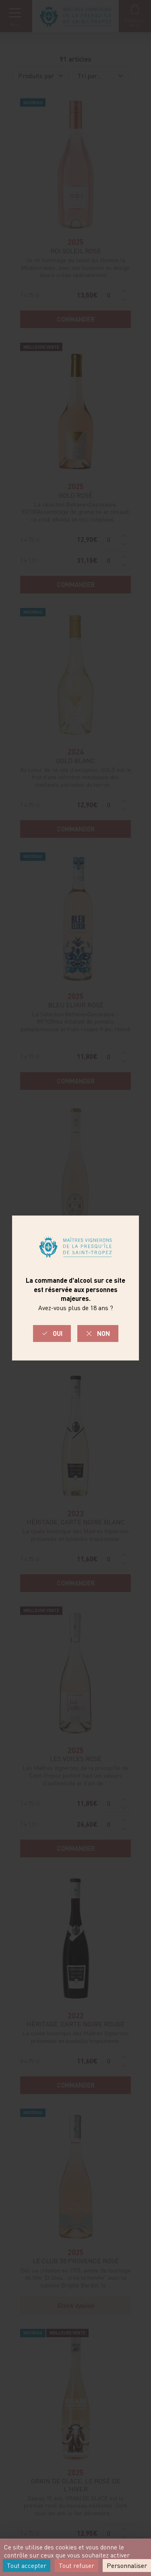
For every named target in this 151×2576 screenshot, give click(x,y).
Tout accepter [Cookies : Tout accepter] (26, 2566)
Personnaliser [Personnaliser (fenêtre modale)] (127, 2566)
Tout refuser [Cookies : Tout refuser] (76, 2566)
